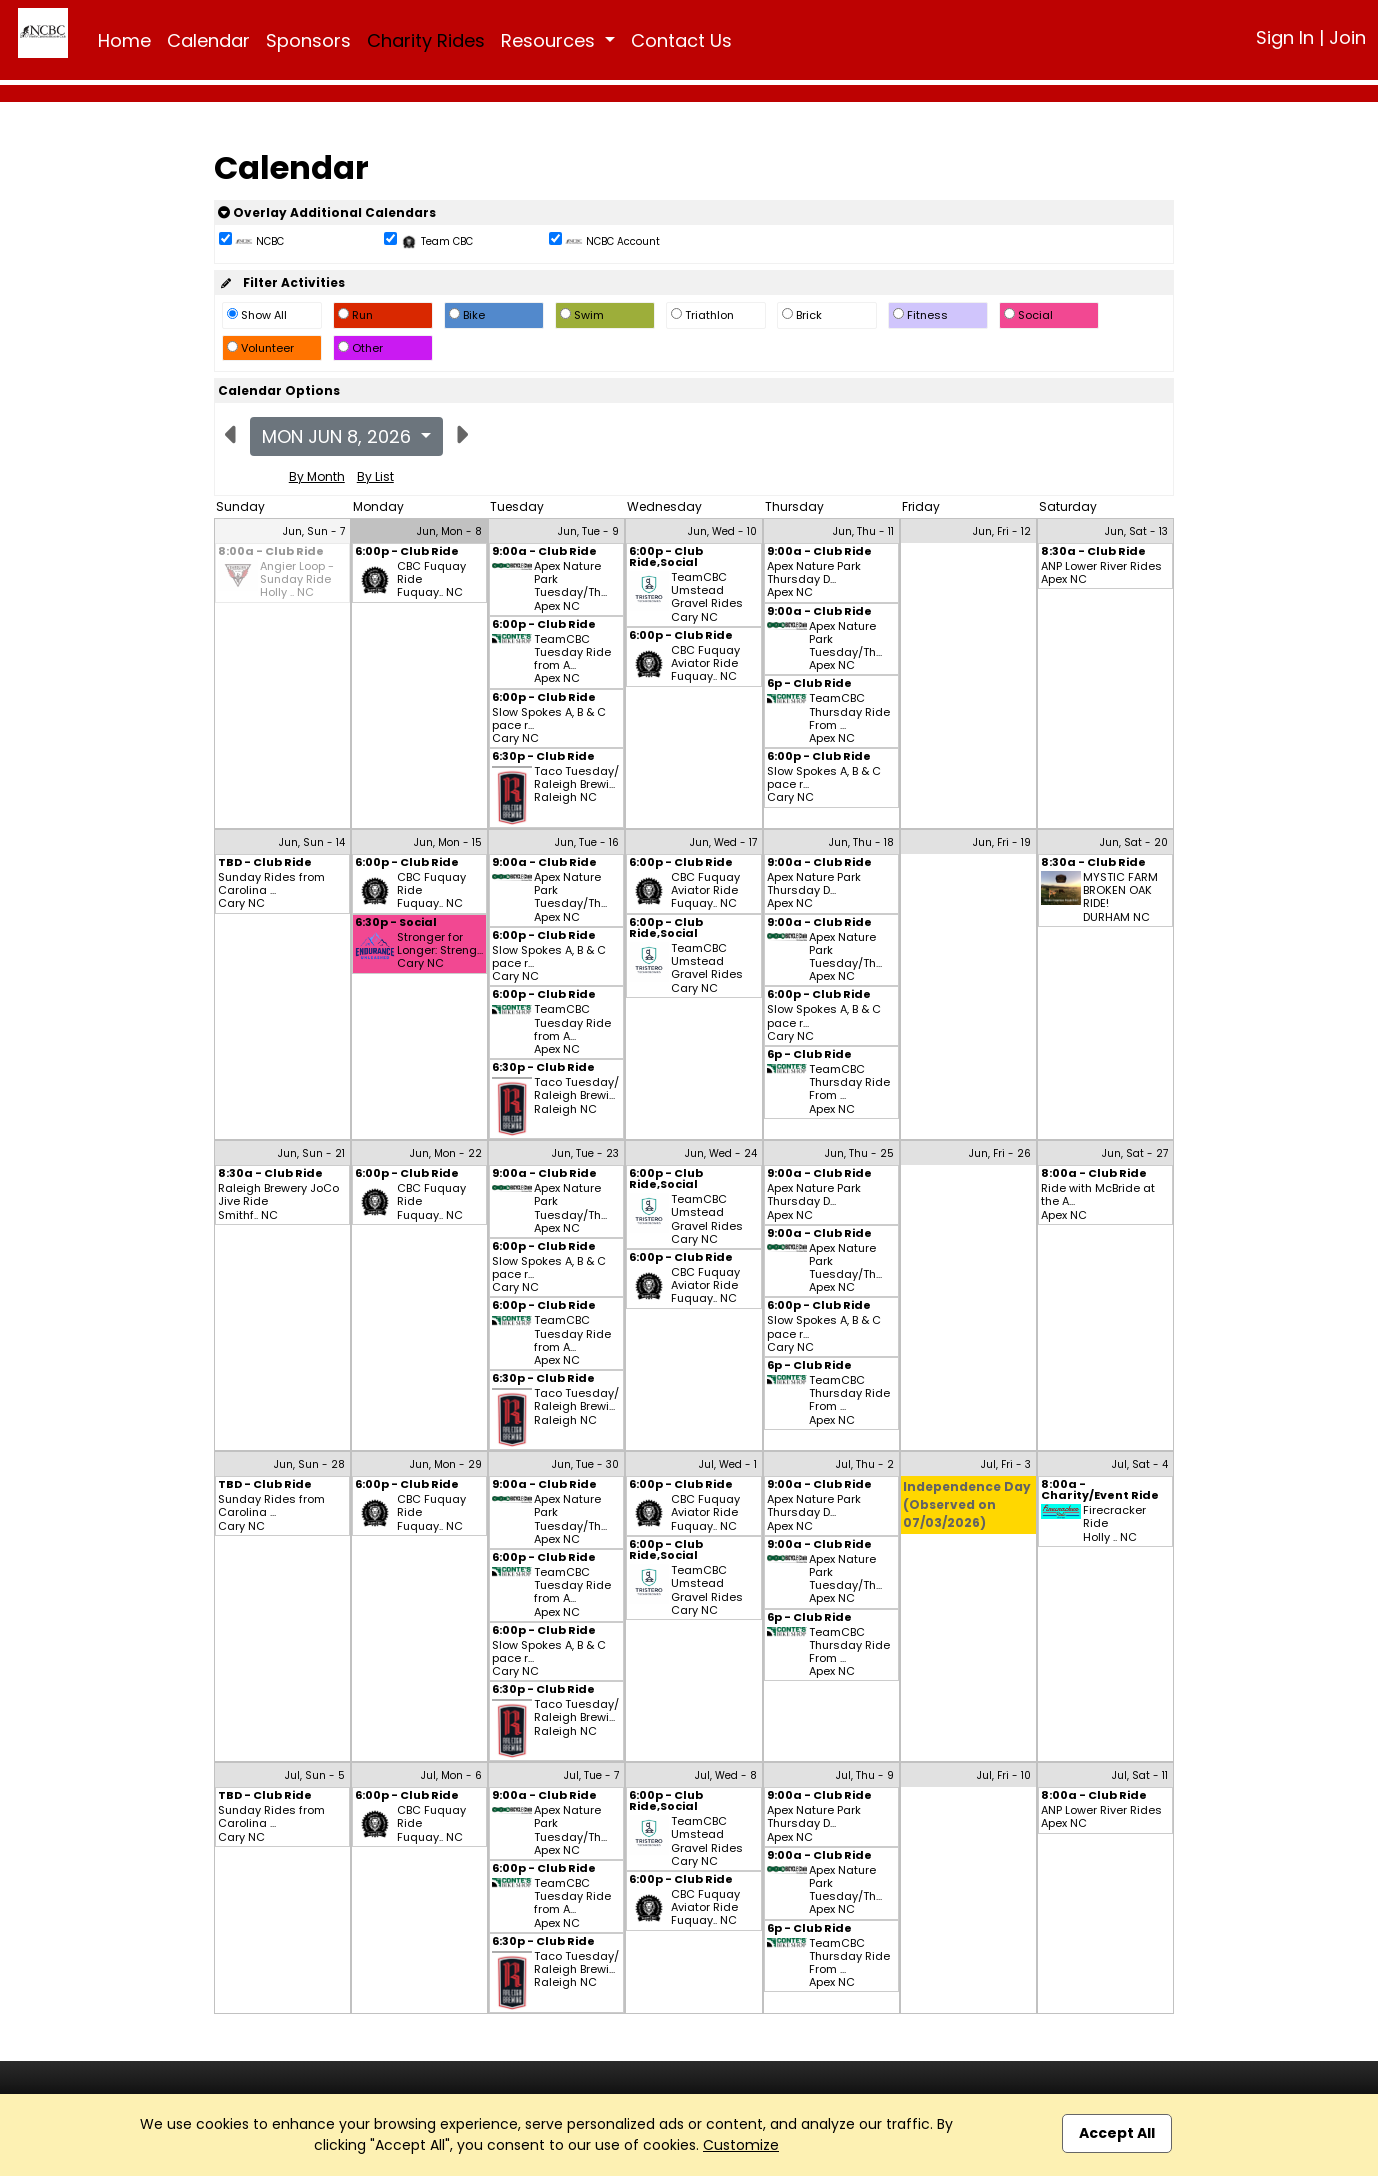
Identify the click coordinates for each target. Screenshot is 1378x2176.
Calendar (208, 40)
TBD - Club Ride (265, 863)
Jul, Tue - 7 (591, 1775)
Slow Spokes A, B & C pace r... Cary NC (549, 726)
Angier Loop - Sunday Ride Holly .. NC (297, 580)
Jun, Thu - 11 (863, 531)
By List (375, 476)
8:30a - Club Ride (1093, 552)
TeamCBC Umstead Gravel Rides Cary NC (707, 597)
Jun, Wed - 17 (723, 842)
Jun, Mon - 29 (446, 1464)
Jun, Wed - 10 (722, 531)
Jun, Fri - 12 (1002, 531)
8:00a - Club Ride (271, 552)
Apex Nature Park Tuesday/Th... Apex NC (570, 586)
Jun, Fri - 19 (1002, 842)
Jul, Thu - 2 (865, 1464)
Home (124, 40)
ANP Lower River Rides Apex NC (1101, 573)
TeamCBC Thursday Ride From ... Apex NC (849, 718)
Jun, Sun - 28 (309, 1464)
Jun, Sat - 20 (1134, 842)
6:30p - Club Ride (543, 757)
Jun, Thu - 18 (861, 842)
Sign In (1285, 37)
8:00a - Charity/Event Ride (1100, 1491)
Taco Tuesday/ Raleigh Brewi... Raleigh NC (576, 785)
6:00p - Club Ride (407, 552)
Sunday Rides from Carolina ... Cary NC (271, 891)
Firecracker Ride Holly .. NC (1114, 1524)
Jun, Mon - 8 (449, 531)
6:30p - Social (396, 923)
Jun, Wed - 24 (721, 1153)
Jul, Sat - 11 (1140, 1775)
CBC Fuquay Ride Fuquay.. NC (431, 580)
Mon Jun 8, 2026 (339, 436)
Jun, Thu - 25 (859, 1153)
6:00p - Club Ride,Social (666, 558)
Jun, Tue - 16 (587, 842)
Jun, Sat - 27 (1135, 1153)
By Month (317, 476)
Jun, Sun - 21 (311, 1153)
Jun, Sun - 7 (314, 531)
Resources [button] (550, 40)
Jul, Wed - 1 (728, 1464)
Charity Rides (426, 40)
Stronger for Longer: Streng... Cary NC (440, 951)
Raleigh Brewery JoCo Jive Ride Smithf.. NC (278, 1202)
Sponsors (308, 40)
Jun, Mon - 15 (448, 842)
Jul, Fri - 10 (1004, 1775)
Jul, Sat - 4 (1140, 1464)
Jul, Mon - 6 (451, 1775)
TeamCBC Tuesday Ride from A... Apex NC (572, 659)
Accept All (1117, 2133)
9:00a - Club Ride (544, 552)
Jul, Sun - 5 (315, 1775)
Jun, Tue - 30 (585, 1464)
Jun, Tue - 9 (588, 531)
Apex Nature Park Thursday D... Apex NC (814, 580)
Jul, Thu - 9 (865, 1775)
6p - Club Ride (809, 684)
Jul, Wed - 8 (726, 1775)
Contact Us (681, 40)
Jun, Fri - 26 (1000, 1153)
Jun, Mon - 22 (446, 1153)
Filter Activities (281, 282)
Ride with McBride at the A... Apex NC (1098, 1202)
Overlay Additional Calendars (327, 212)
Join (1347, 37)
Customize (741, 2145)
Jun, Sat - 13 (1136, 531)
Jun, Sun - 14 (312, 842)
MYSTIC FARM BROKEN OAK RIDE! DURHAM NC (1120, 897)
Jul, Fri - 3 (1006, 1464)
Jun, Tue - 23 (585, 1153)
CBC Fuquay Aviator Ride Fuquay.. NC (705, 664)
